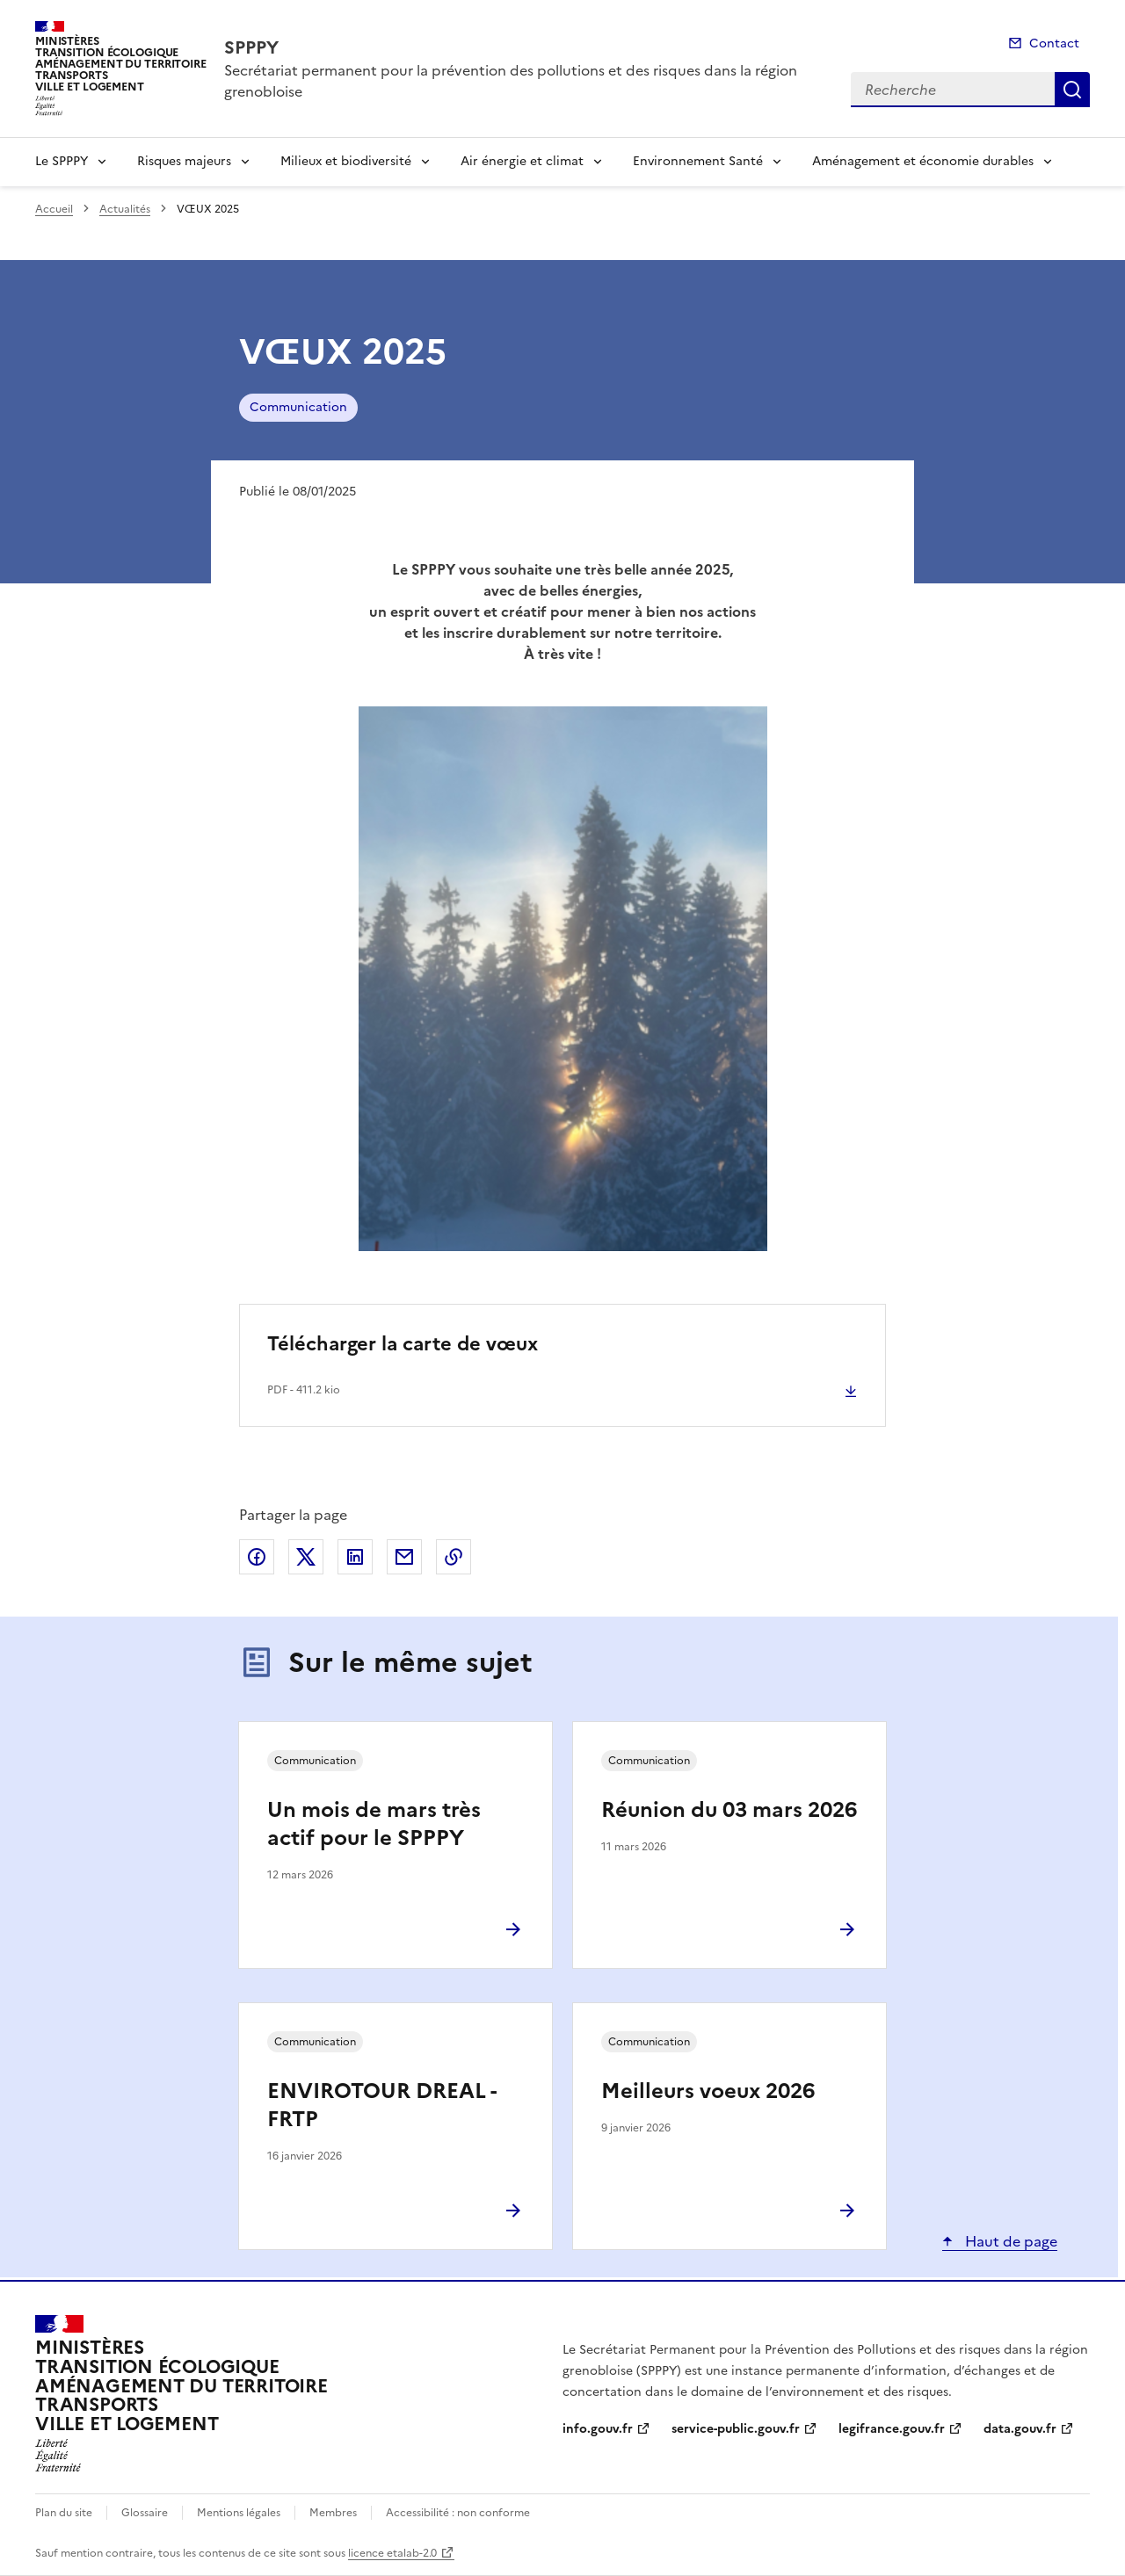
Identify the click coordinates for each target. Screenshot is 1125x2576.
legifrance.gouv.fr (891, 2429)
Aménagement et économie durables (923, 161)
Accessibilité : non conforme (458, 2513)
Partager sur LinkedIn (355, 1556)
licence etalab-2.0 (392, 2553)
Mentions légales (238, 2513)
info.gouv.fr (597, 2429)
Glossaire (144, 2513)
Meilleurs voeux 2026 (708, 2091)
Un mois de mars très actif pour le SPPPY (374, 1824)
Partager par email (404, 1556)
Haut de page (1009, 2241)
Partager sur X (305, 1556)
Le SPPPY (61, 161)
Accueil (54, 209)
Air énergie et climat (522, 161)
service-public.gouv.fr (735, 2429)
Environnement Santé (698, 161)
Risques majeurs (184, 161)
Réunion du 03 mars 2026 (729, 1810)
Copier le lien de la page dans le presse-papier (453, 1556)
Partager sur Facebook (256, 1556)
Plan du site (63, 2513)
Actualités (124, 209)
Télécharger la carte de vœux (402, 1343)
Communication (298, 407)
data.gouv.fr (1019, 2429)
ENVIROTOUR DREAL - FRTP (381, 2105)
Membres (333, 2513)
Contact (1054, 43)
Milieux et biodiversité (345, 161)
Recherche (1072, 89)
